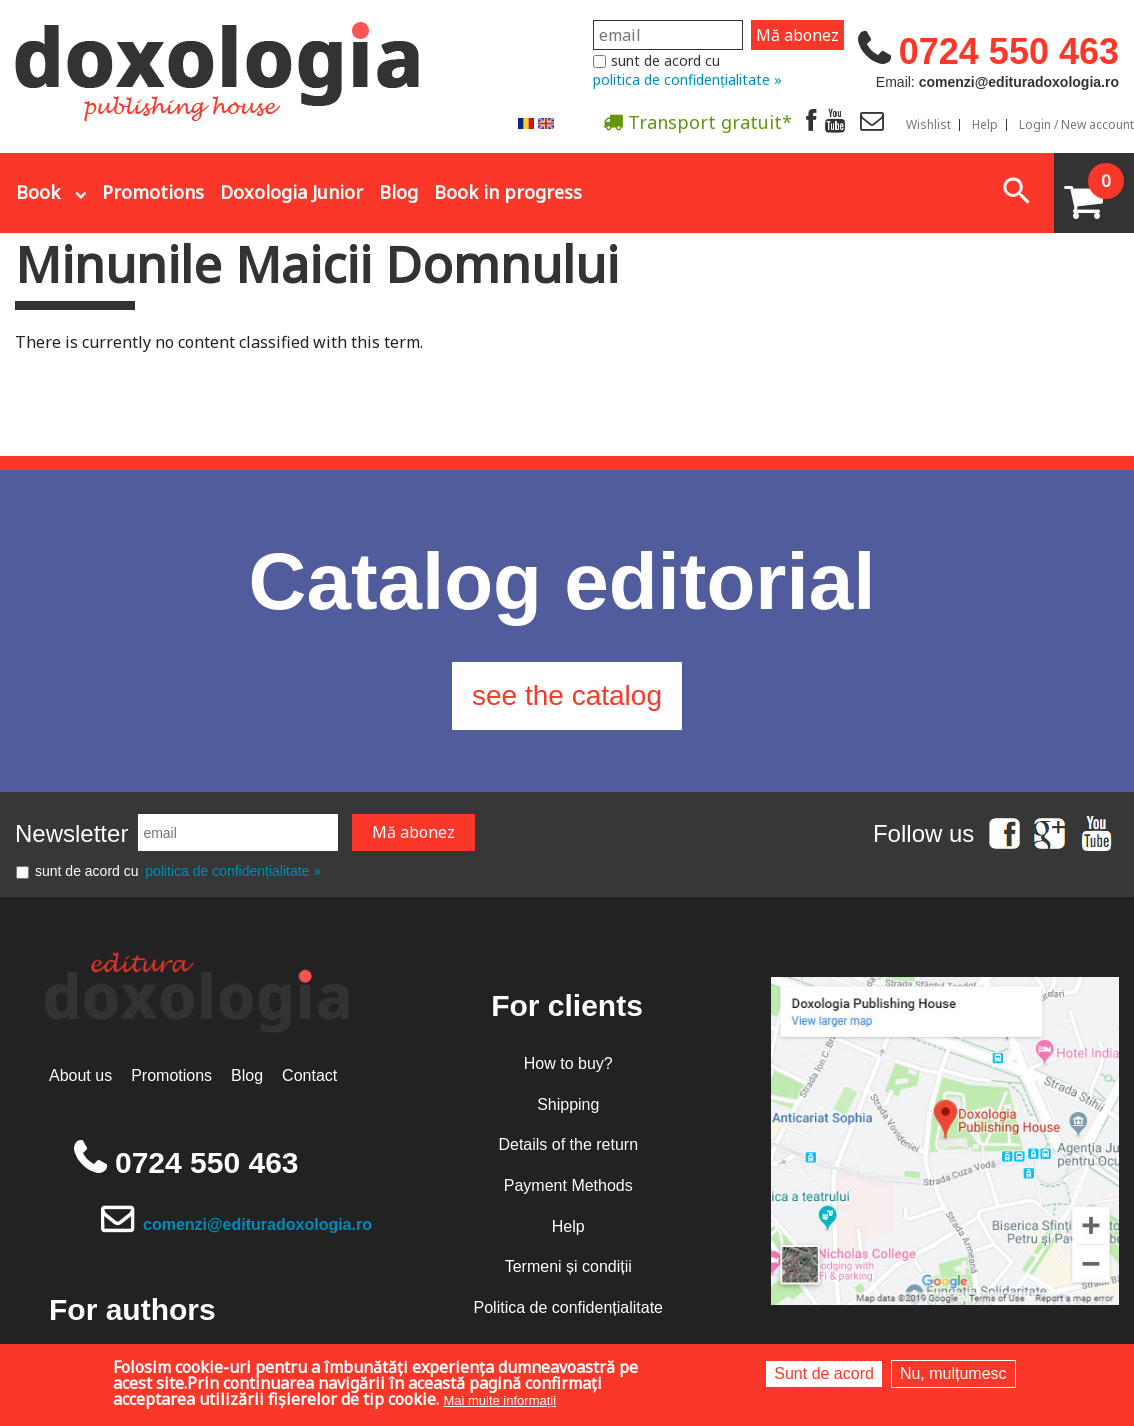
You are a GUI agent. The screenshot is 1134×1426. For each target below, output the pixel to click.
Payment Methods (568, 1185)
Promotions (153, 192)
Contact (309, 1075)
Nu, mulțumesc (953, 1373)
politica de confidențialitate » (687, 79)
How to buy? (568, 1063)
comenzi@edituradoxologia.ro (257, 1224)
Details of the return (568, 1144)
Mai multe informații (499, 1400)
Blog (398, 192)
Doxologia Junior (291, 192)
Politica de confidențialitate (568, 1307)
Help (985, 125)
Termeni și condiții (568, 1266)
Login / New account (1076, 125)
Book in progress (508, 192)
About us (80, 1075)
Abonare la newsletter (694, 171)
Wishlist (928, 125)
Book (38, 192)
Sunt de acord (824, 1373)
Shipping (568, 1104)
